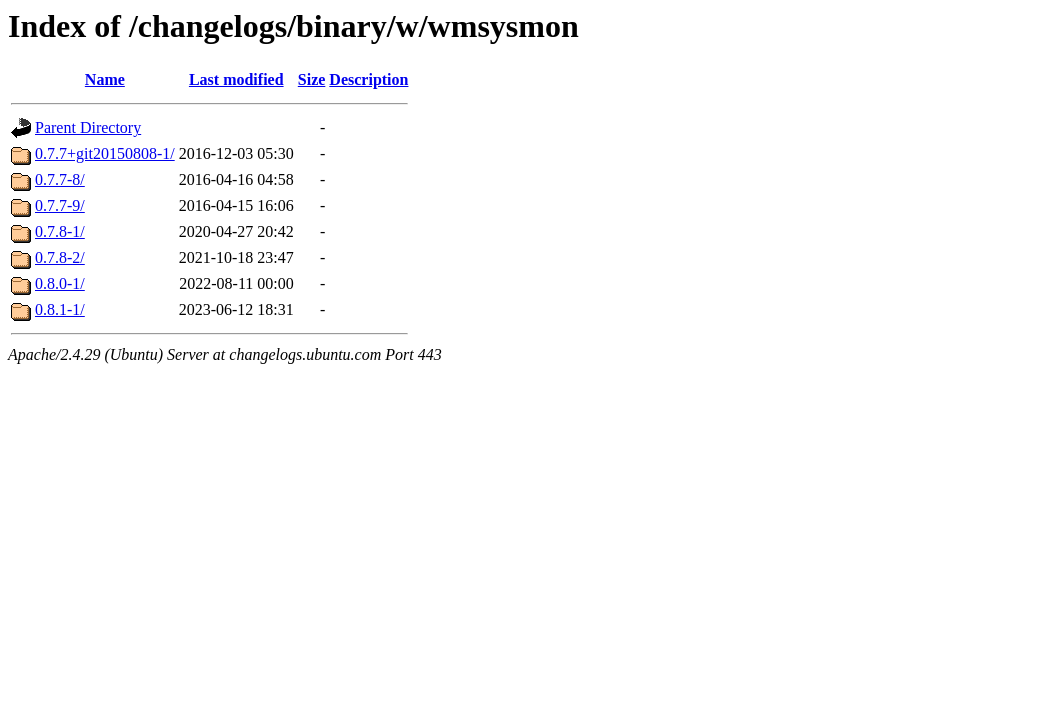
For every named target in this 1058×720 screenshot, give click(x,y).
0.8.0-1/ (60, 283)
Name (105, 79)
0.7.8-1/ (60, 231)
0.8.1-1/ (60, 309)
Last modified (236, 79)
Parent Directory (88, 127)
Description (368, 79)
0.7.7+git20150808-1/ (105, 153)
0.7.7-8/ (60, 179)
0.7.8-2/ (60, 257)
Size (312, 79)
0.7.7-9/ (60, 205)
